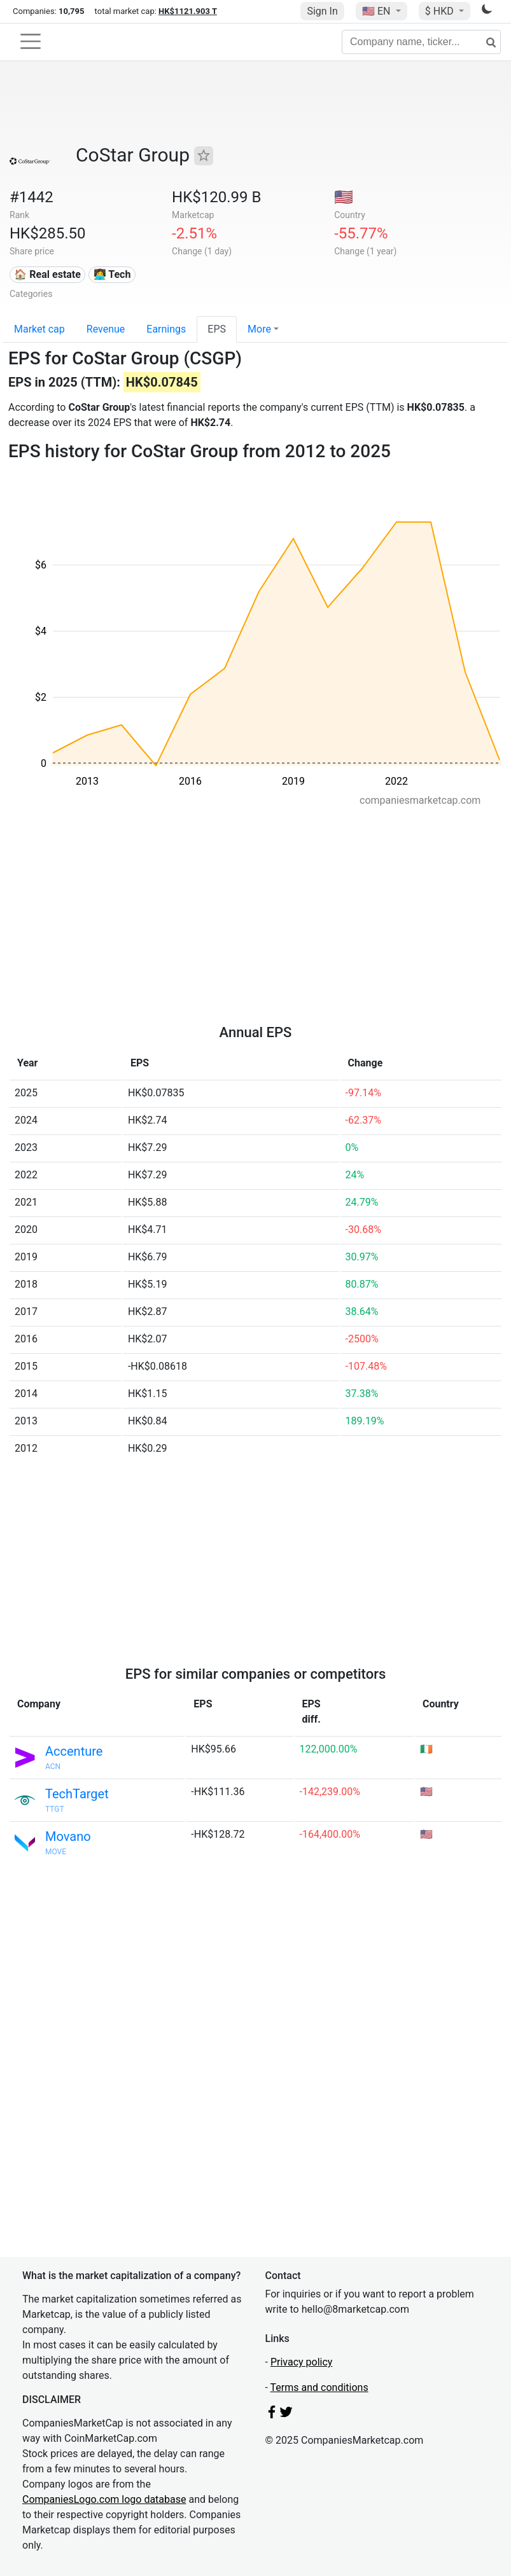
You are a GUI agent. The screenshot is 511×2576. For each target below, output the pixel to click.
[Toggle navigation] (30, 41)
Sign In (322, 11)
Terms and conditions (319, 2387)
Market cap (39, 329)
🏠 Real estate (47, 274)
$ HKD (440, 11)
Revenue (106, 329)
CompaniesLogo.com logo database (104, 2499)
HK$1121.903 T (187, 11)
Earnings (166, 329)
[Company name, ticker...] (421, 42)
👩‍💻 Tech (112, 274)
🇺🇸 (377, 11)
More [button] (259, 329)
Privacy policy (301, 2362)
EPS (216, 329)
